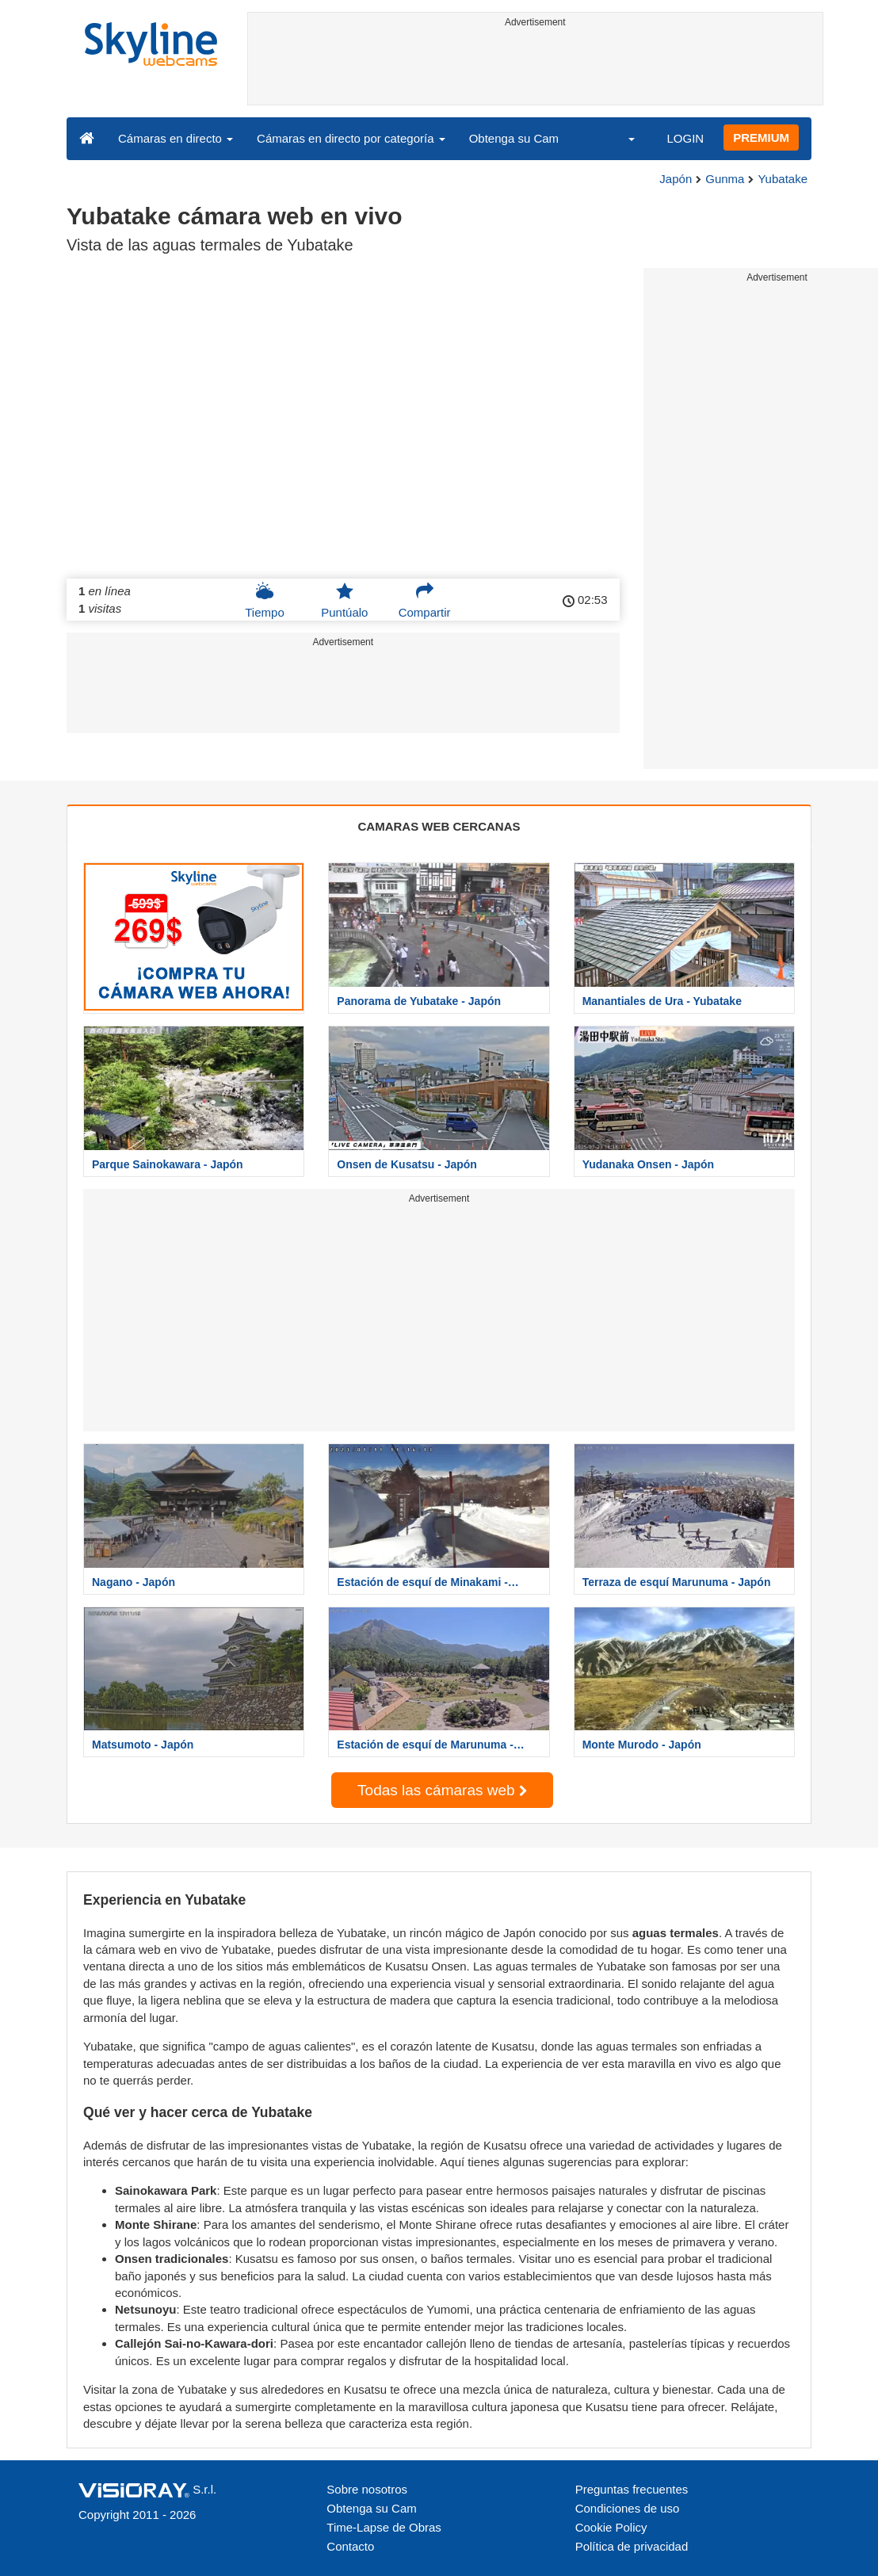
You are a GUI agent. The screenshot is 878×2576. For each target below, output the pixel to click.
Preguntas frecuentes (632, 2489)
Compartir (425, 600)
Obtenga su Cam (514, 138)
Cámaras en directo (175, 138)
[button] (621, 138)
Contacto (350, 2546)
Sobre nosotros (366, 2489)
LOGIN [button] (685, 138)
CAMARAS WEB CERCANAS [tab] (439, 826)
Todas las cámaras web (442, 1790)
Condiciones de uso (627, 2508)
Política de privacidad (632, 2546)
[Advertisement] (535, 69)
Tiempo (264, 600)
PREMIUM (761, 137)
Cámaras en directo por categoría (351, 138)
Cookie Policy (611, 2527)
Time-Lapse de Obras (383, 2527)
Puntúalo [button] (344, 600)
